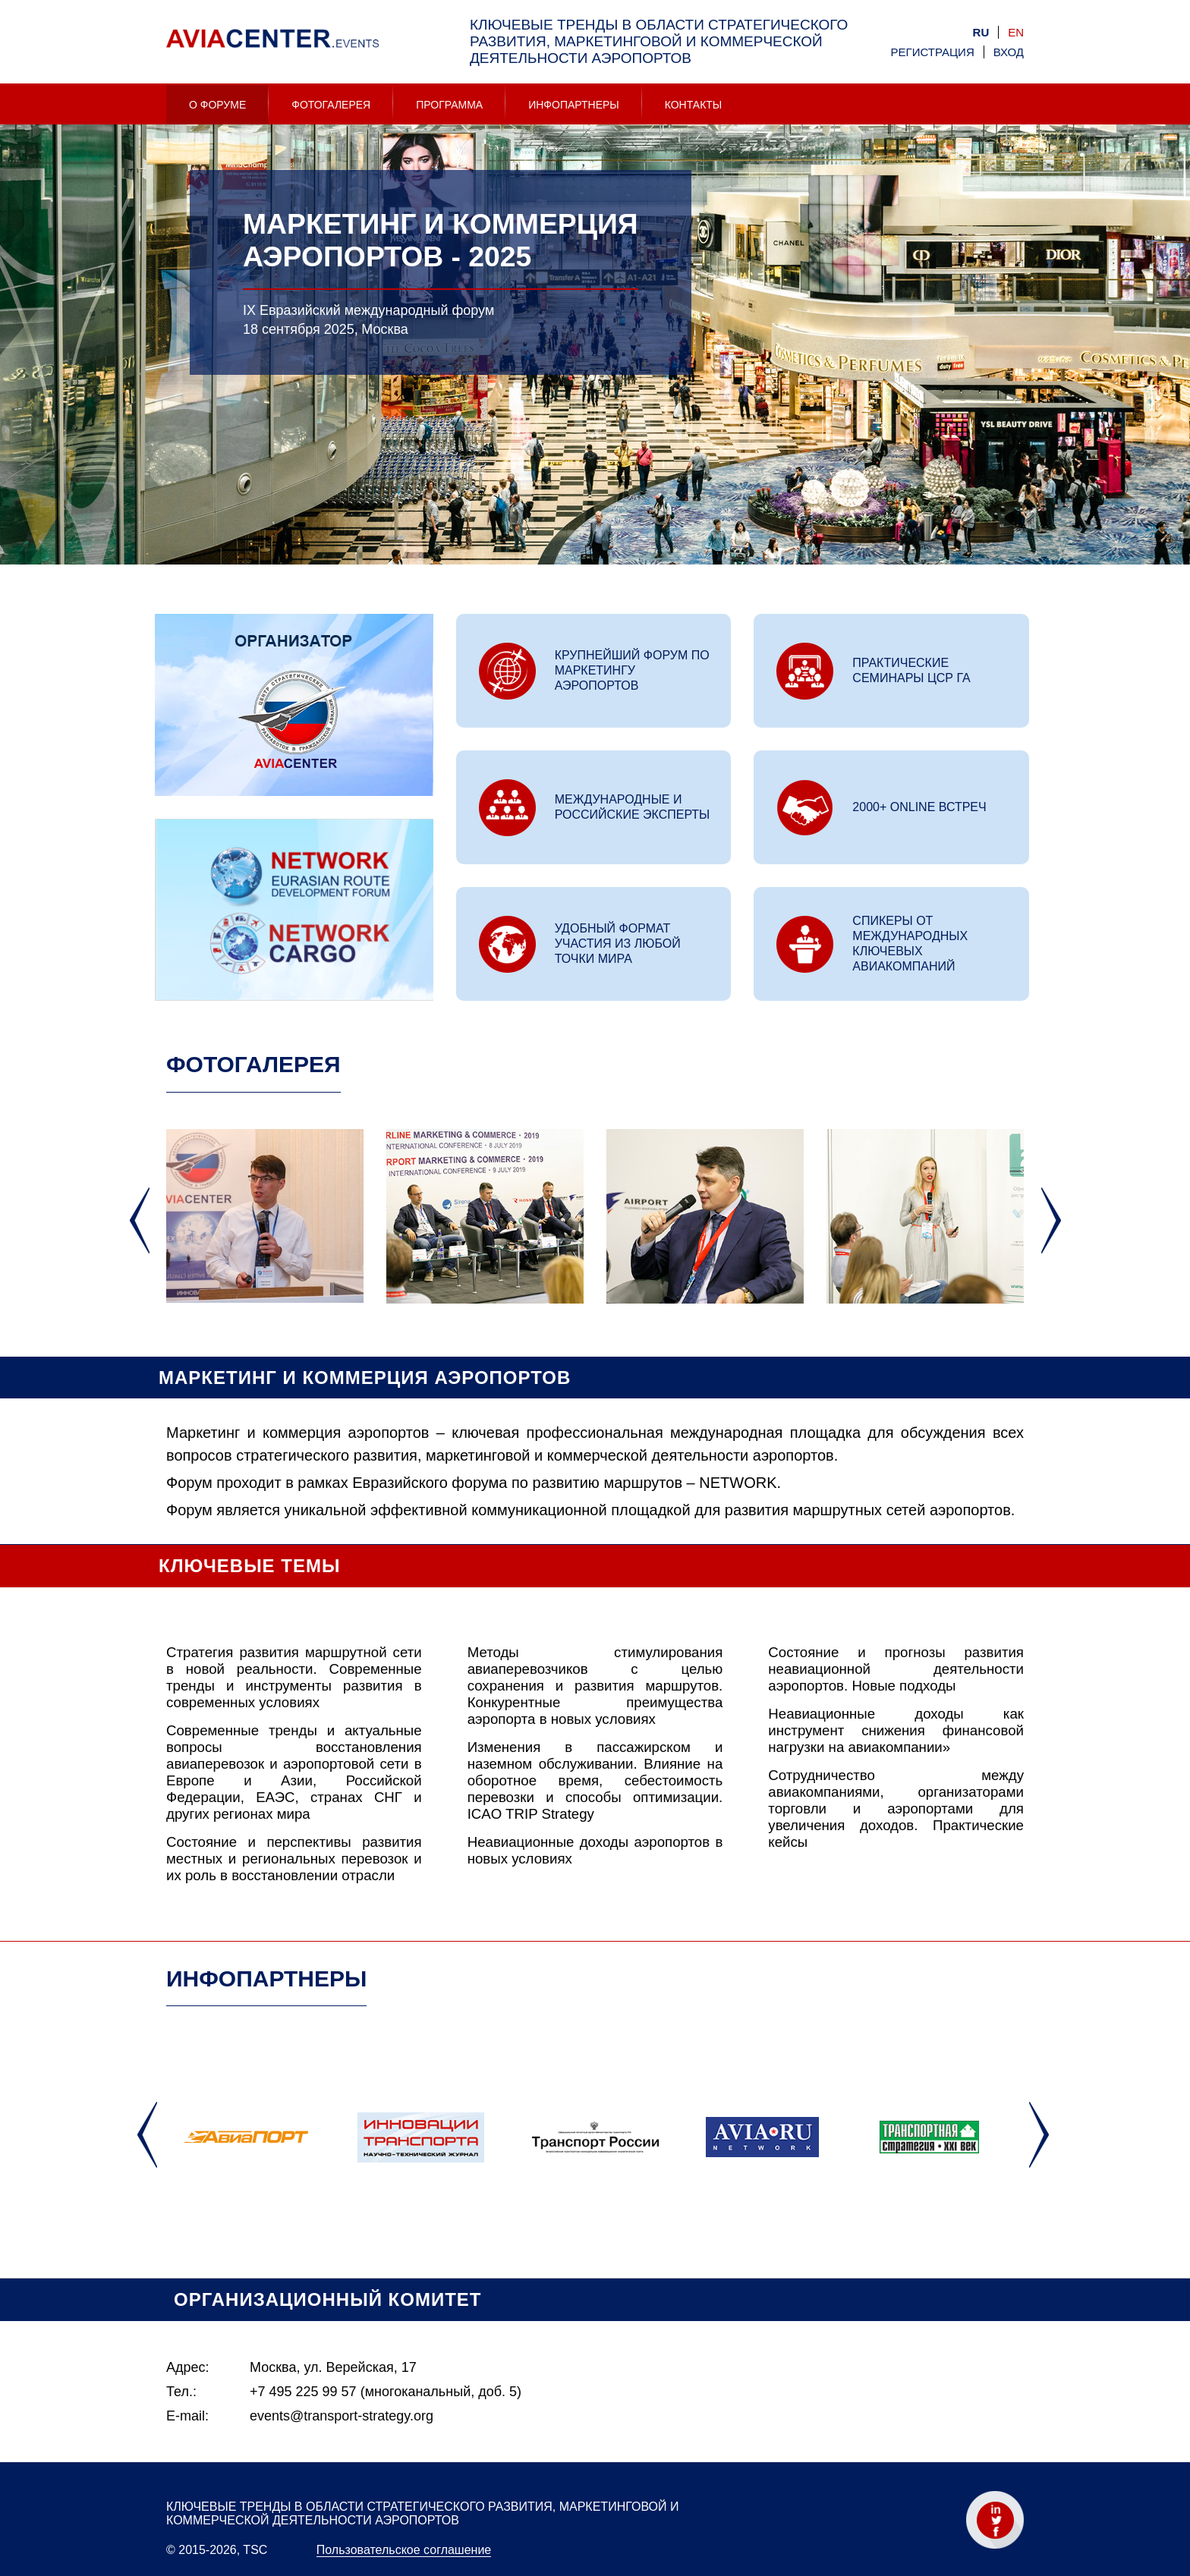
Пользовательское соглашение (403, 2549)
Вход (1008, 52)
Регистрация (932, 52)
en (1016, 32)
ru (981, 32)
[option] (595, 380)
